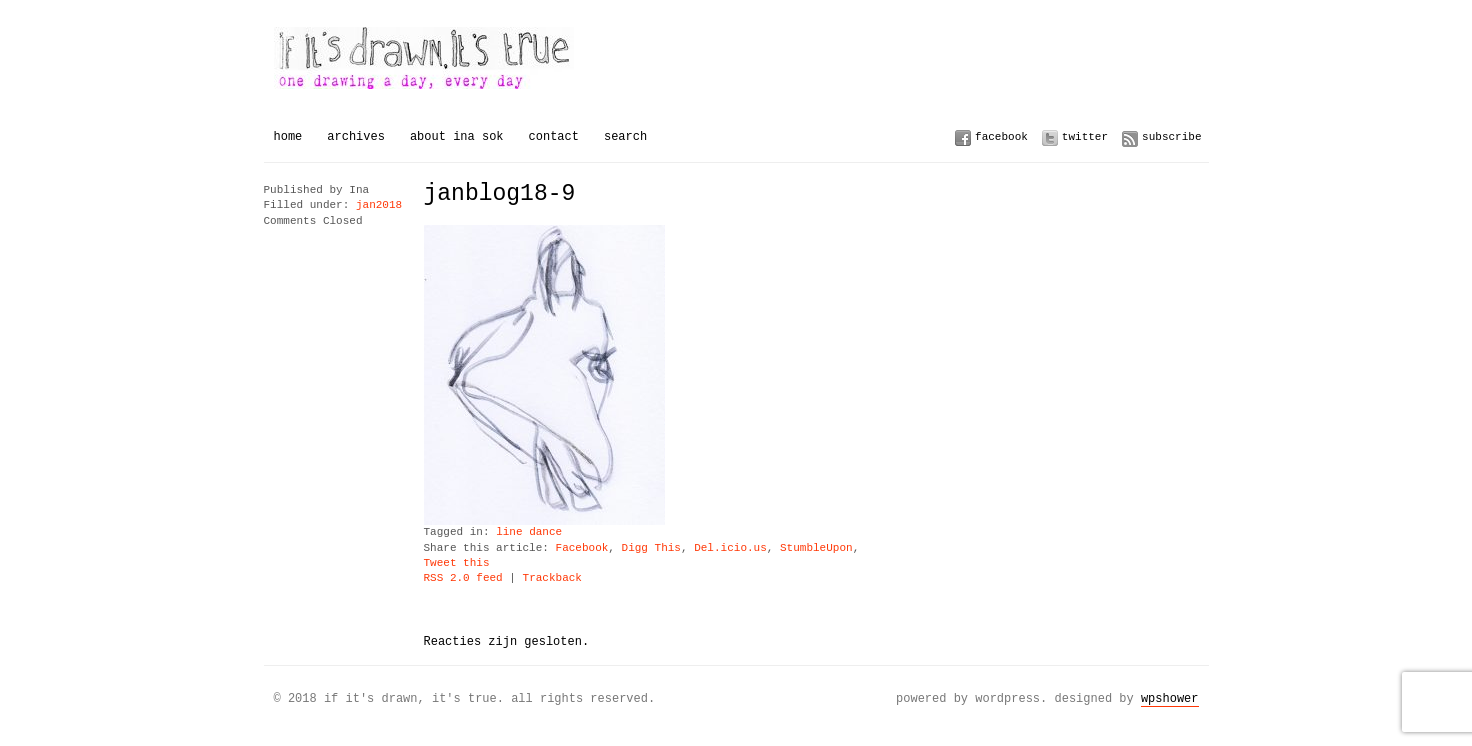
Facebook (1001, 136)
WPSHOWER (1170, 698)
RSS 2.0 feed (463, 578)
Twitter (1085, 136)
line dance (529, 532)
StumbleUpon (816, 548)
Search (625, 136)
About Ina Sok (457, 136)
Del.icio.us (730, 548)
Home (288, 136)
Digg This (651, 548)
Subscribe (1171, 136)
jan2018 (379, 205)
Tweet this (457, 563)
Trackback (552, 578)
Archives (356, 136)
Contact (554, 136)
